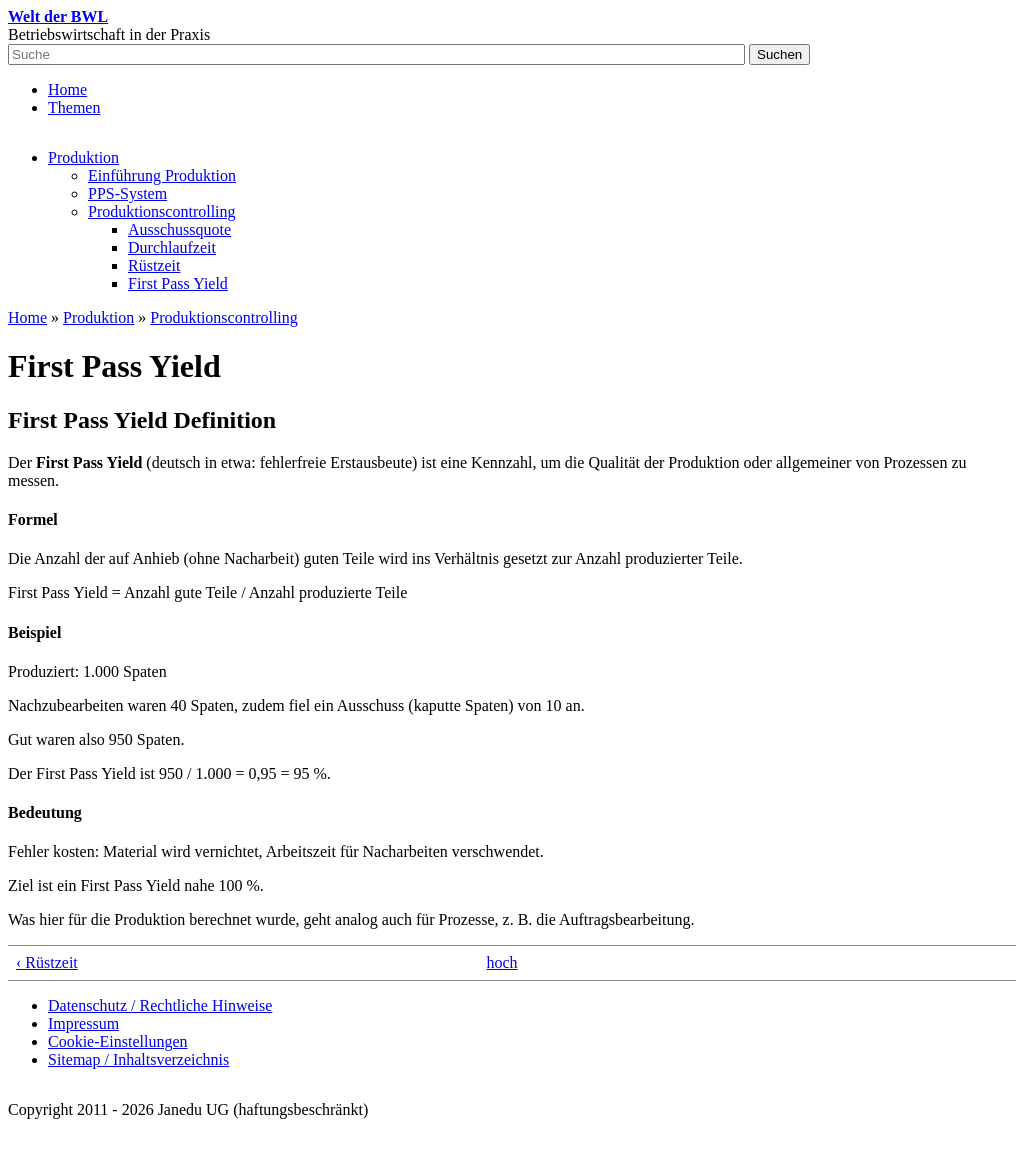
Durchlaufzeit (172, 247)
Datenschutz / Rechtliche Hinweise (160, 1005)
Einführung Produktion (162, 175)
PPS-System (127, 193)
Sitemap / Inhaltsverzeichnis (138, 1059)
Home (67, 89)
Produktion (83, 157)
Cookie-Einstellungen (118, 1041)
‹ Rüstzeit (47, 962)
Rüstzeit (154, 265)
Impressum (83, 1023)
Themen (74, 107)
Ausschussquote (179, 229)
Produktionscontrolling (162, 211)
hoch (502, 962)
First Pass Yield (178, 283)
